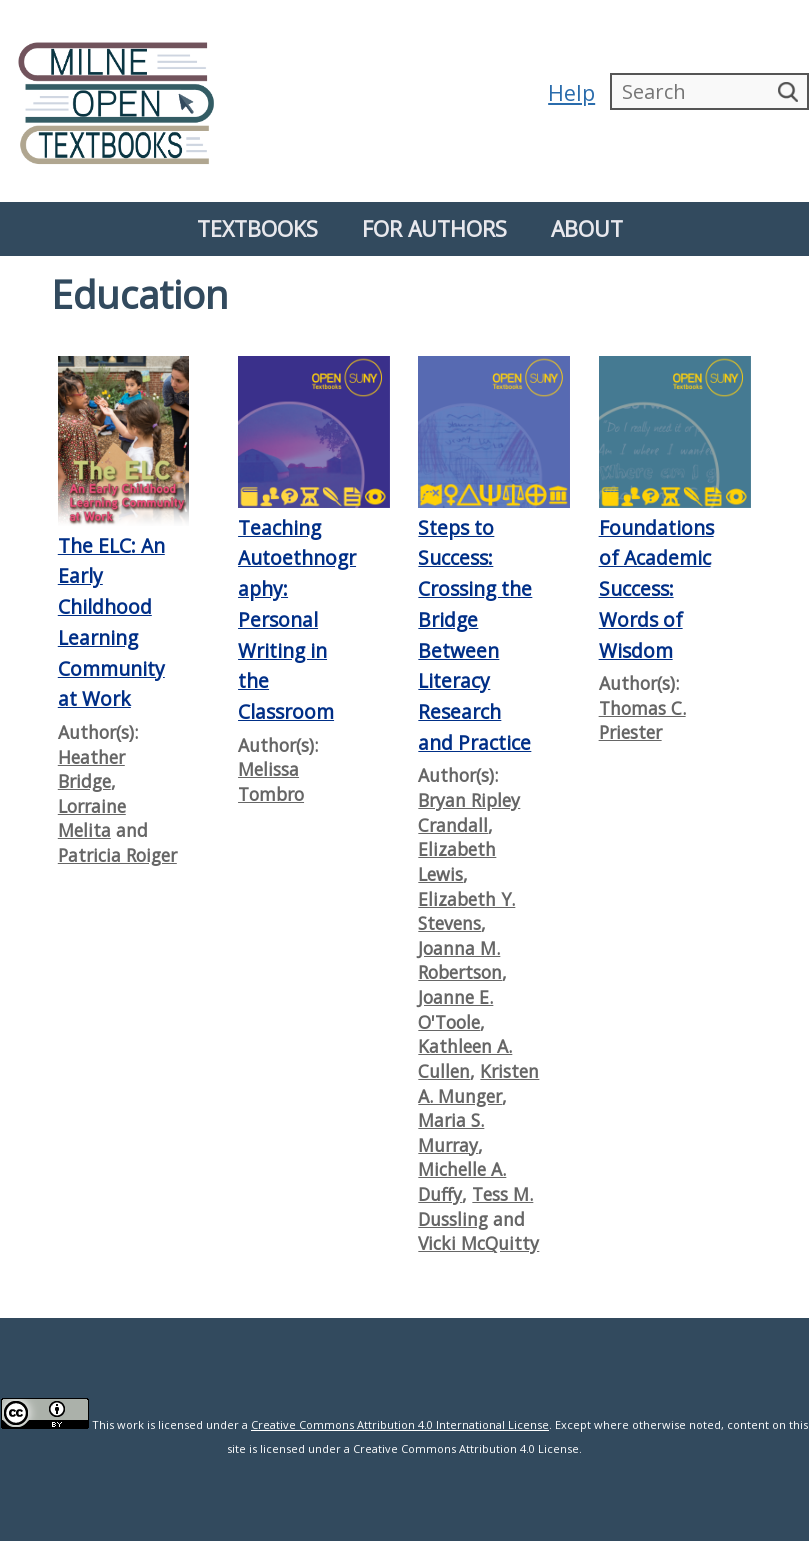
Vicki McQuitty (478, 1243)
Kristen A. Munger (478, 1083)
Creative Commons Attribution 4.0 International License (400, 1424)
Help (570, 92)
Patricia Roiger (117, 855)
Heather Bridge (91, 769)
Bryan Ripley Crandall (469, 812)
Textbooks (257, 228)
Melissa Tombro (271, 781)
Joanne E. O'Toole (455, 1009)
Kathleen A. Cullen (465, 1058)
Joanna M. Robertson (460, 960)
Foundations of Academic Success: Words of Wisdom (656, 589)
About (587, 228)
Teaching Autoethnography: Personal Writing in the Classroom (297, 619)
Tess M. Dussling (475, 1206)
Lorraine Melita (92, 818)
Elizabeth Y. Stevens (466, 911)
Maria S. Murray (451, 1132)
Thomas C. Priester (642, 720)
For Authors (434, 228)
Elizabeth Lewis (457, 861)
